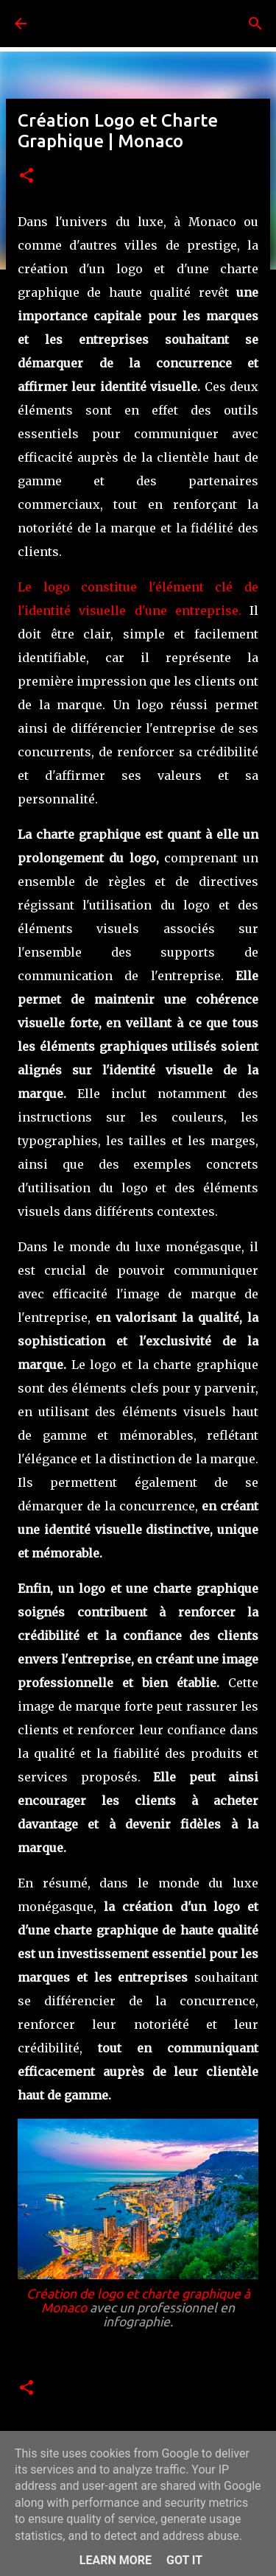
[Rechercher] (255, 23)
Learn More (115, 2560)
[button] (26, 176)
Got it (184, 2560)
